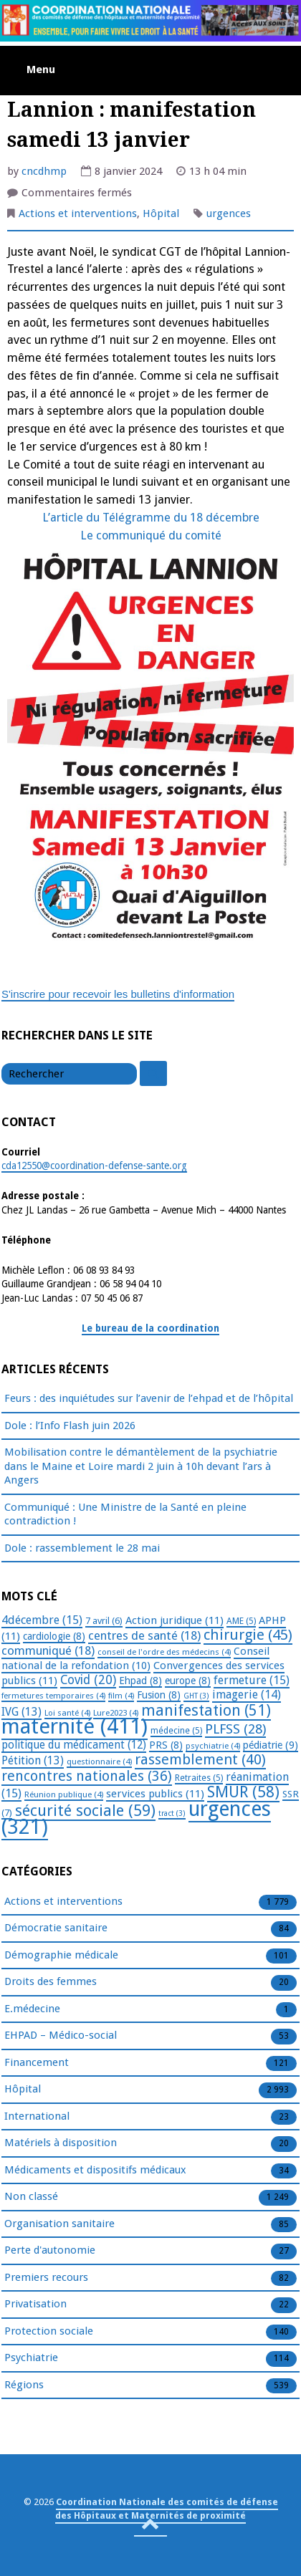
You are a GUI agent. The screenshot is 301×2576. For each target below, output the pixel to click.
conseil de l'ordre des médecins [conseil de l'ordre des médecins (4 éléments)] (164, 1652)
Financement (36, 2063)
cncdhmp (44, 171)
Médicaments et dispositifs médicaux (95, 2170)
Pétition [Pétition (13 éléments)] (32, 1760)
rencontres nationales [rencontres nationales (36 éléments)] (86, 1776)
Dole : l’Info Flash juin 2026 (69, 1425)
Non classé (31, 2197)
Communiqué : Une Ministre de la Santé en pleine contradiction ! (125, 1514)
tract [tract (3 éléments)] (172, 1813)
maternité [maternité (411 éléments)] (74, 1726)
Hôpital (161, 213)
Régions (24, 2385)
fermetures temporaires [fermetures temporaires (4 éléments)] (53, 1696)
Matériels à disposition (60, 2143)
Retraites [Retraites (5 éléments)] (199, 1778)
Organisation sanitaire (59, 2224)
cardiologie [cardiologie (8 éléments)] (54, 1636)
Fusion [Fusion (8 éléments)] (159, 1695)
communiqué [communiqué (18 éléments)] (48, 1650)
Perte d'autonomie (49, 2251)
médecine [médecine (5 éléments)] (176, 1731)
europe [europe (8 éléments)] (188, 1680)
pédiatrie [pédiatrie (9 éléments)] (270, 1745)
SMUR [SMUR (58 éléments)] (243, 1792)
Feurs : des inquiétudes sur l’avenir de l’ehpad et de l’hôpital (148, 1398)
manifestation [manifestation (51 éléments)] (206, 1710)
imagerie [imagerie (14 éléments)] (246, 1694)
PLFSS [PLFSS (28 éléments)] (235, 1728)
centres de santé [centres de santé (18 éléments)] (144, 1635)
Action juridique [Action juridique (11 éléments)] (174, 1620)
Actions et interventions (78, 213)
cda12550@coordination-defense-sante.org (94, 1165)
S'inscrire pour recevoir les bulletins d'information (117, 994)
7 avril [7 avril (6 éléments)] (104, 1620)
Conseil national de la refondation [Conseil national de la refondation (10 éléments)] (135, 1659)
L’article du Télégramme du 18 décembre (150, 517)
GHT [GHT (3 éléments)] (196, 1696)
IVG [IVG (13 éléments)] (21, 1712)
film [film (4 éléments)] (121, 1696)
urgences (228, 213)
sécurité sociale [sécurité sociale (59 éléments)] (85, 1811)
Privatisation (35, 2304)
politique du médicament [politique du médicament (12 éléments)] (73, 1745)
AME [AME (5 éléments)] (241, 1621)
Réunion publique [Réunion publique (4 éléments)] (63, 1794)
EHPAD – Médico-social (60, 2036)
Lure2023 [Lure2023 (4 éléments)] (115, 1713)
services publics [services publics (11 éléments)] (155, 1793)
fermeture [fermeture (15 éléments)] (252, 1680)
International (37, 2117)
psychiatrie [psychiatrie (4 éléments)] (213, 1746)
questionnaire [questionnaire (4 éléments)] (99, 1761)
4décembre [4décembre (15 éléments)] (41, 1620)
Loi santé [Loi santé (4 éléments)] (67, 1713)
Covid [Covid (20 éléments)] (88, 1680)
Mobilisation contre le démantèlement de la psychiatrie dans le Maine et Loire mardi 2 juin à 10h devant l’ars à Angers (140, 1466)
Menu (41, 69)
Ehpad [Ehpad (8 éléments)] (140, 1680)
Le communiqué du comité (150, 535)
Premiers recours (46, 2278)
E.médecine (32, 2009)
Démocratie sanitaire (56, 1928)
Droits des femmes (50, 1982)
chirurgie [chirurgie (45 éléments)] (248, 1634)
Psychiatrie (31, 2358)
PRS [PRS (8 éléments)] (166, 1745)
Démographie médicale (61, 1955)
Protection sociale (48, 2332)
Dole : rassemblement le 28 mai (82, 1548)
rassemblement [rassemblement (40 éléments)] (200, 1759)
